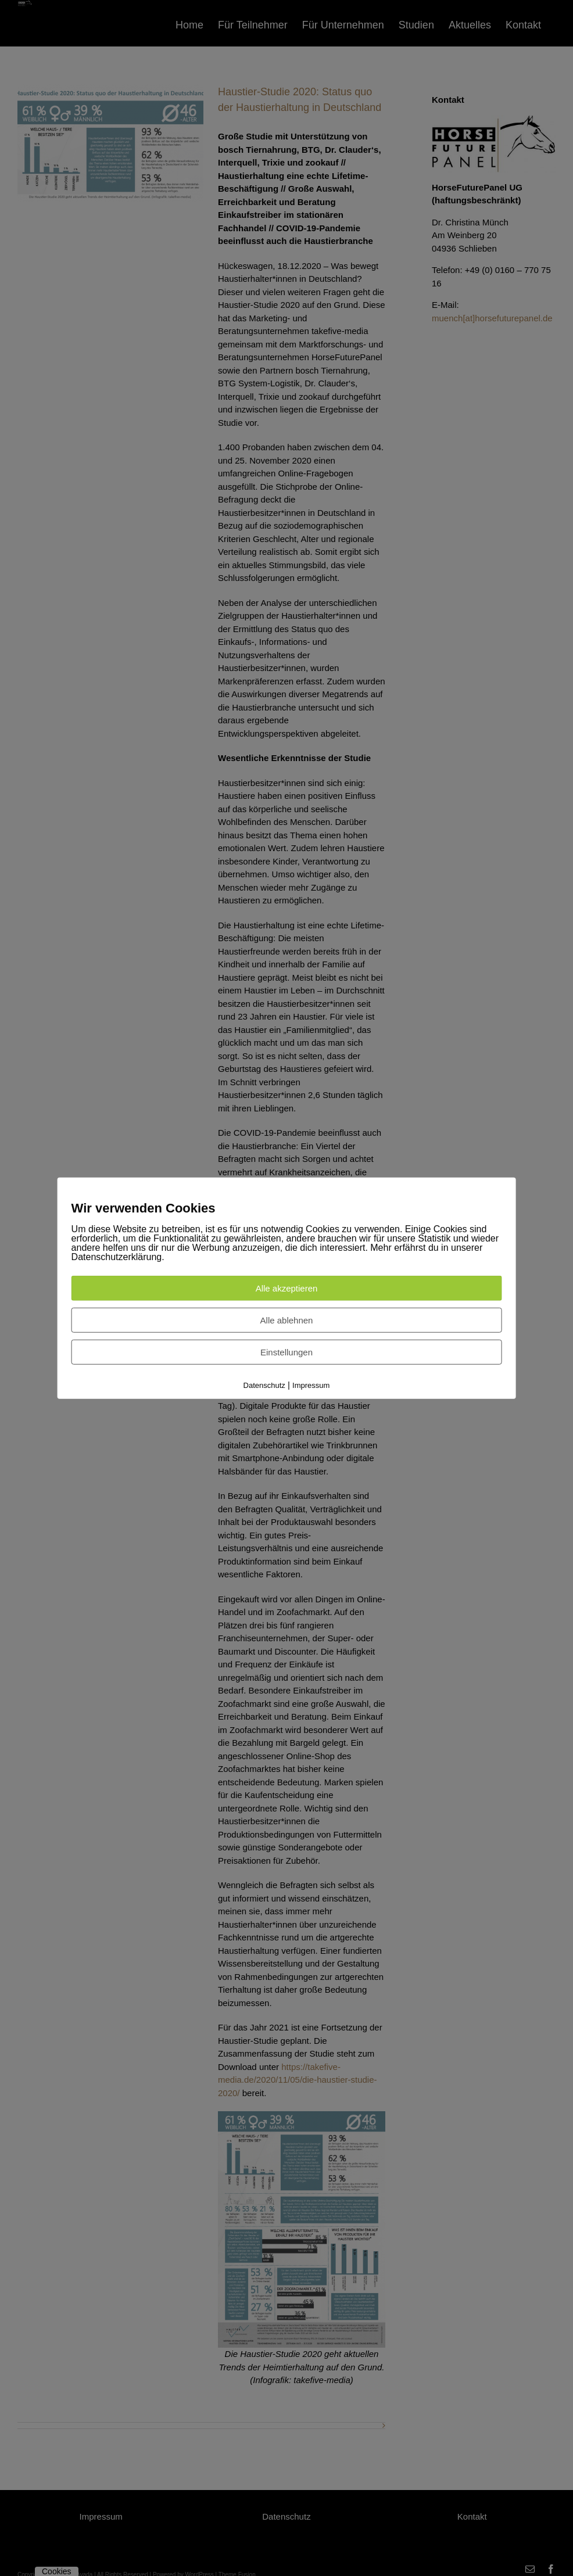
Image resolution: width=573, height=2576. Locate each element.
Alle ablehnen (286, 1320)
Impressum (311, 1385)
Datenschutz (264, 1385)
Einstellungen (286, 1352)
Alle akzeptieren (287, 1288)
